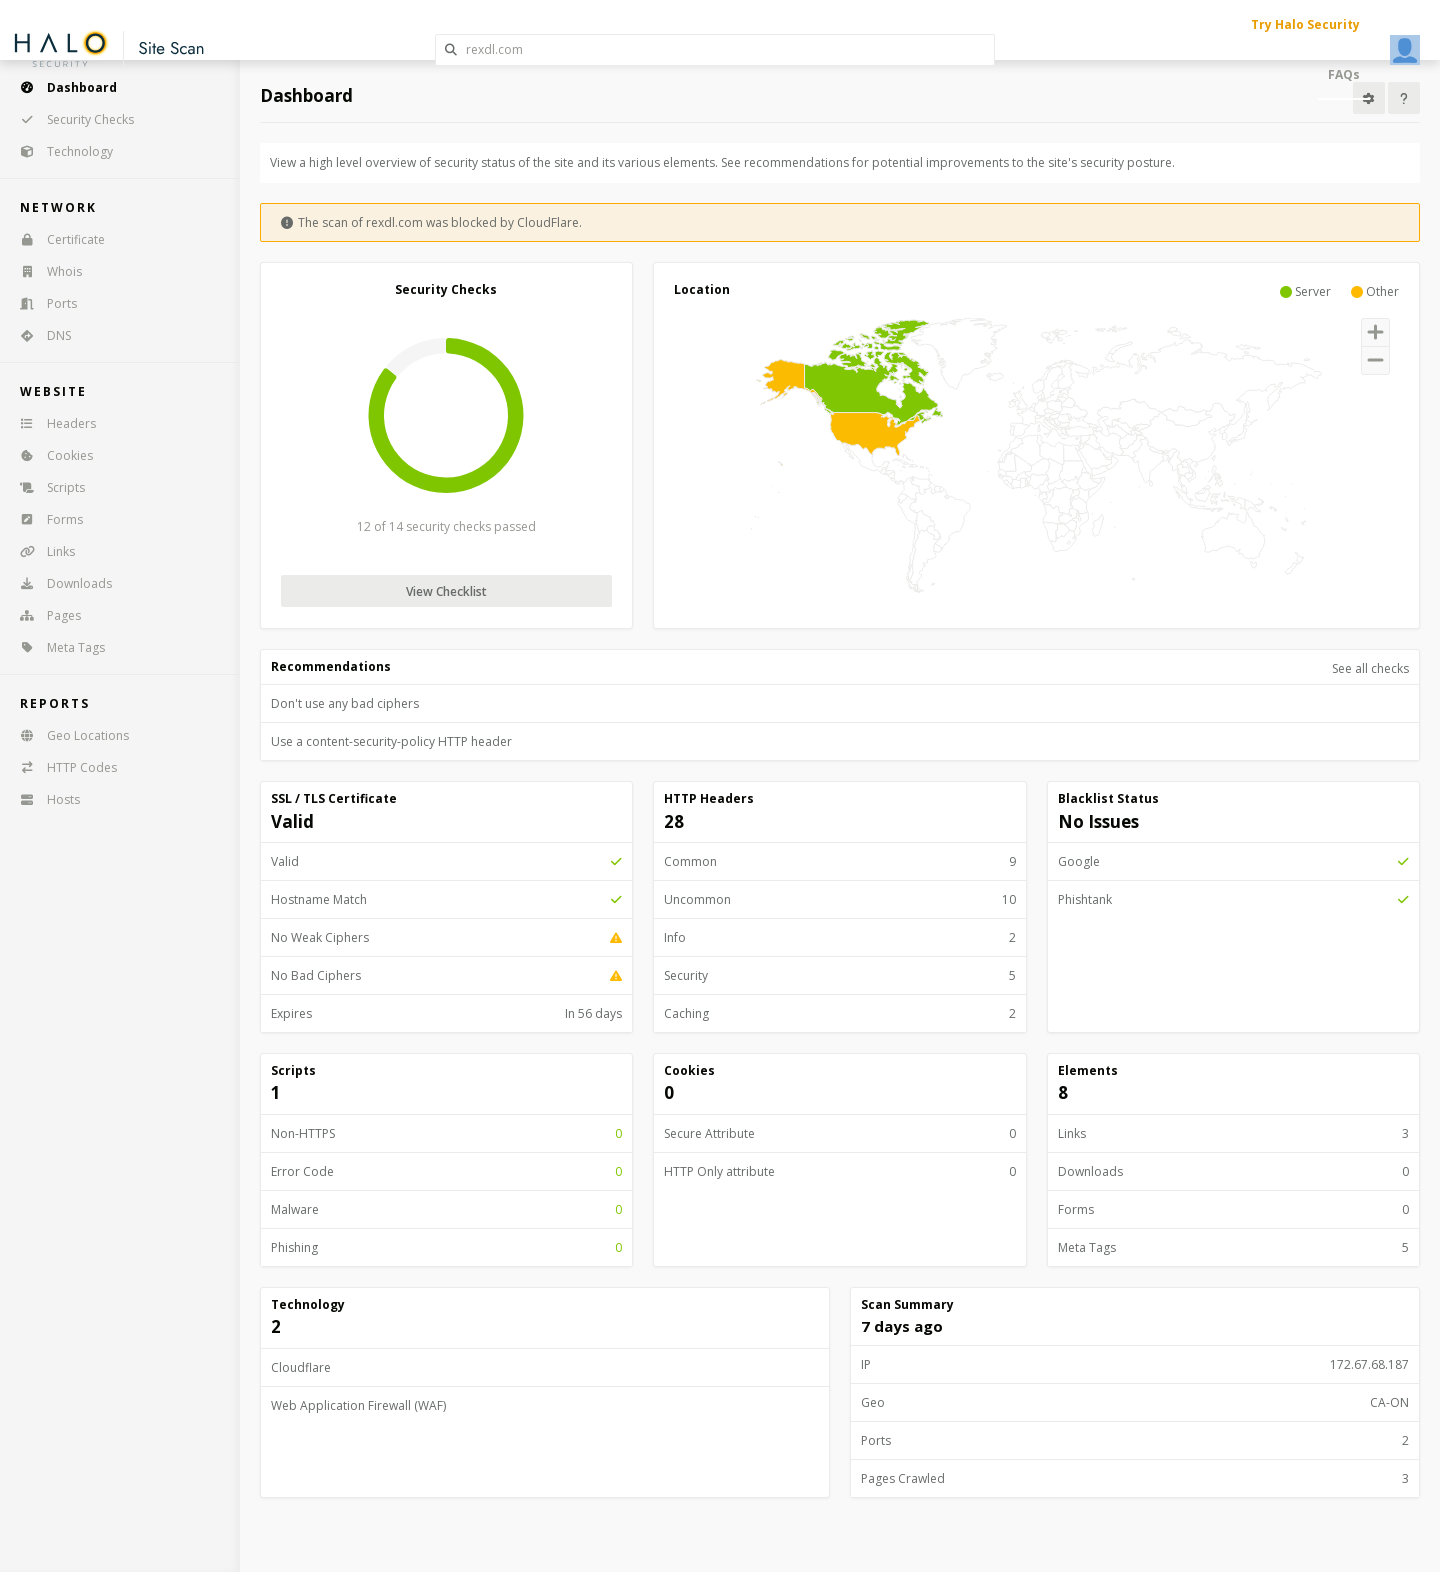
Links (41, 551)
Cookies (50, 455)
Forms (45, 519)
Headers (51, 423)
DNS (39, 335)
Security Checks (70, 119)
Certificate (56, 239)
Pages (44, 615)
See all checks (1370, 668)
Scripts (46, 487)
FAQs (1344, 74)
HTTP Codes (62, 767)
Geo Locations (68, 735)
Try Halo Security (1305, 24)
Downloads (59, 583)
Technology (60, 151)
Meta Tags (56, 647)
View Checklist (446, 591)
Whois (44, 271)
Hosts (43, 799)
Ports (42, 303)
